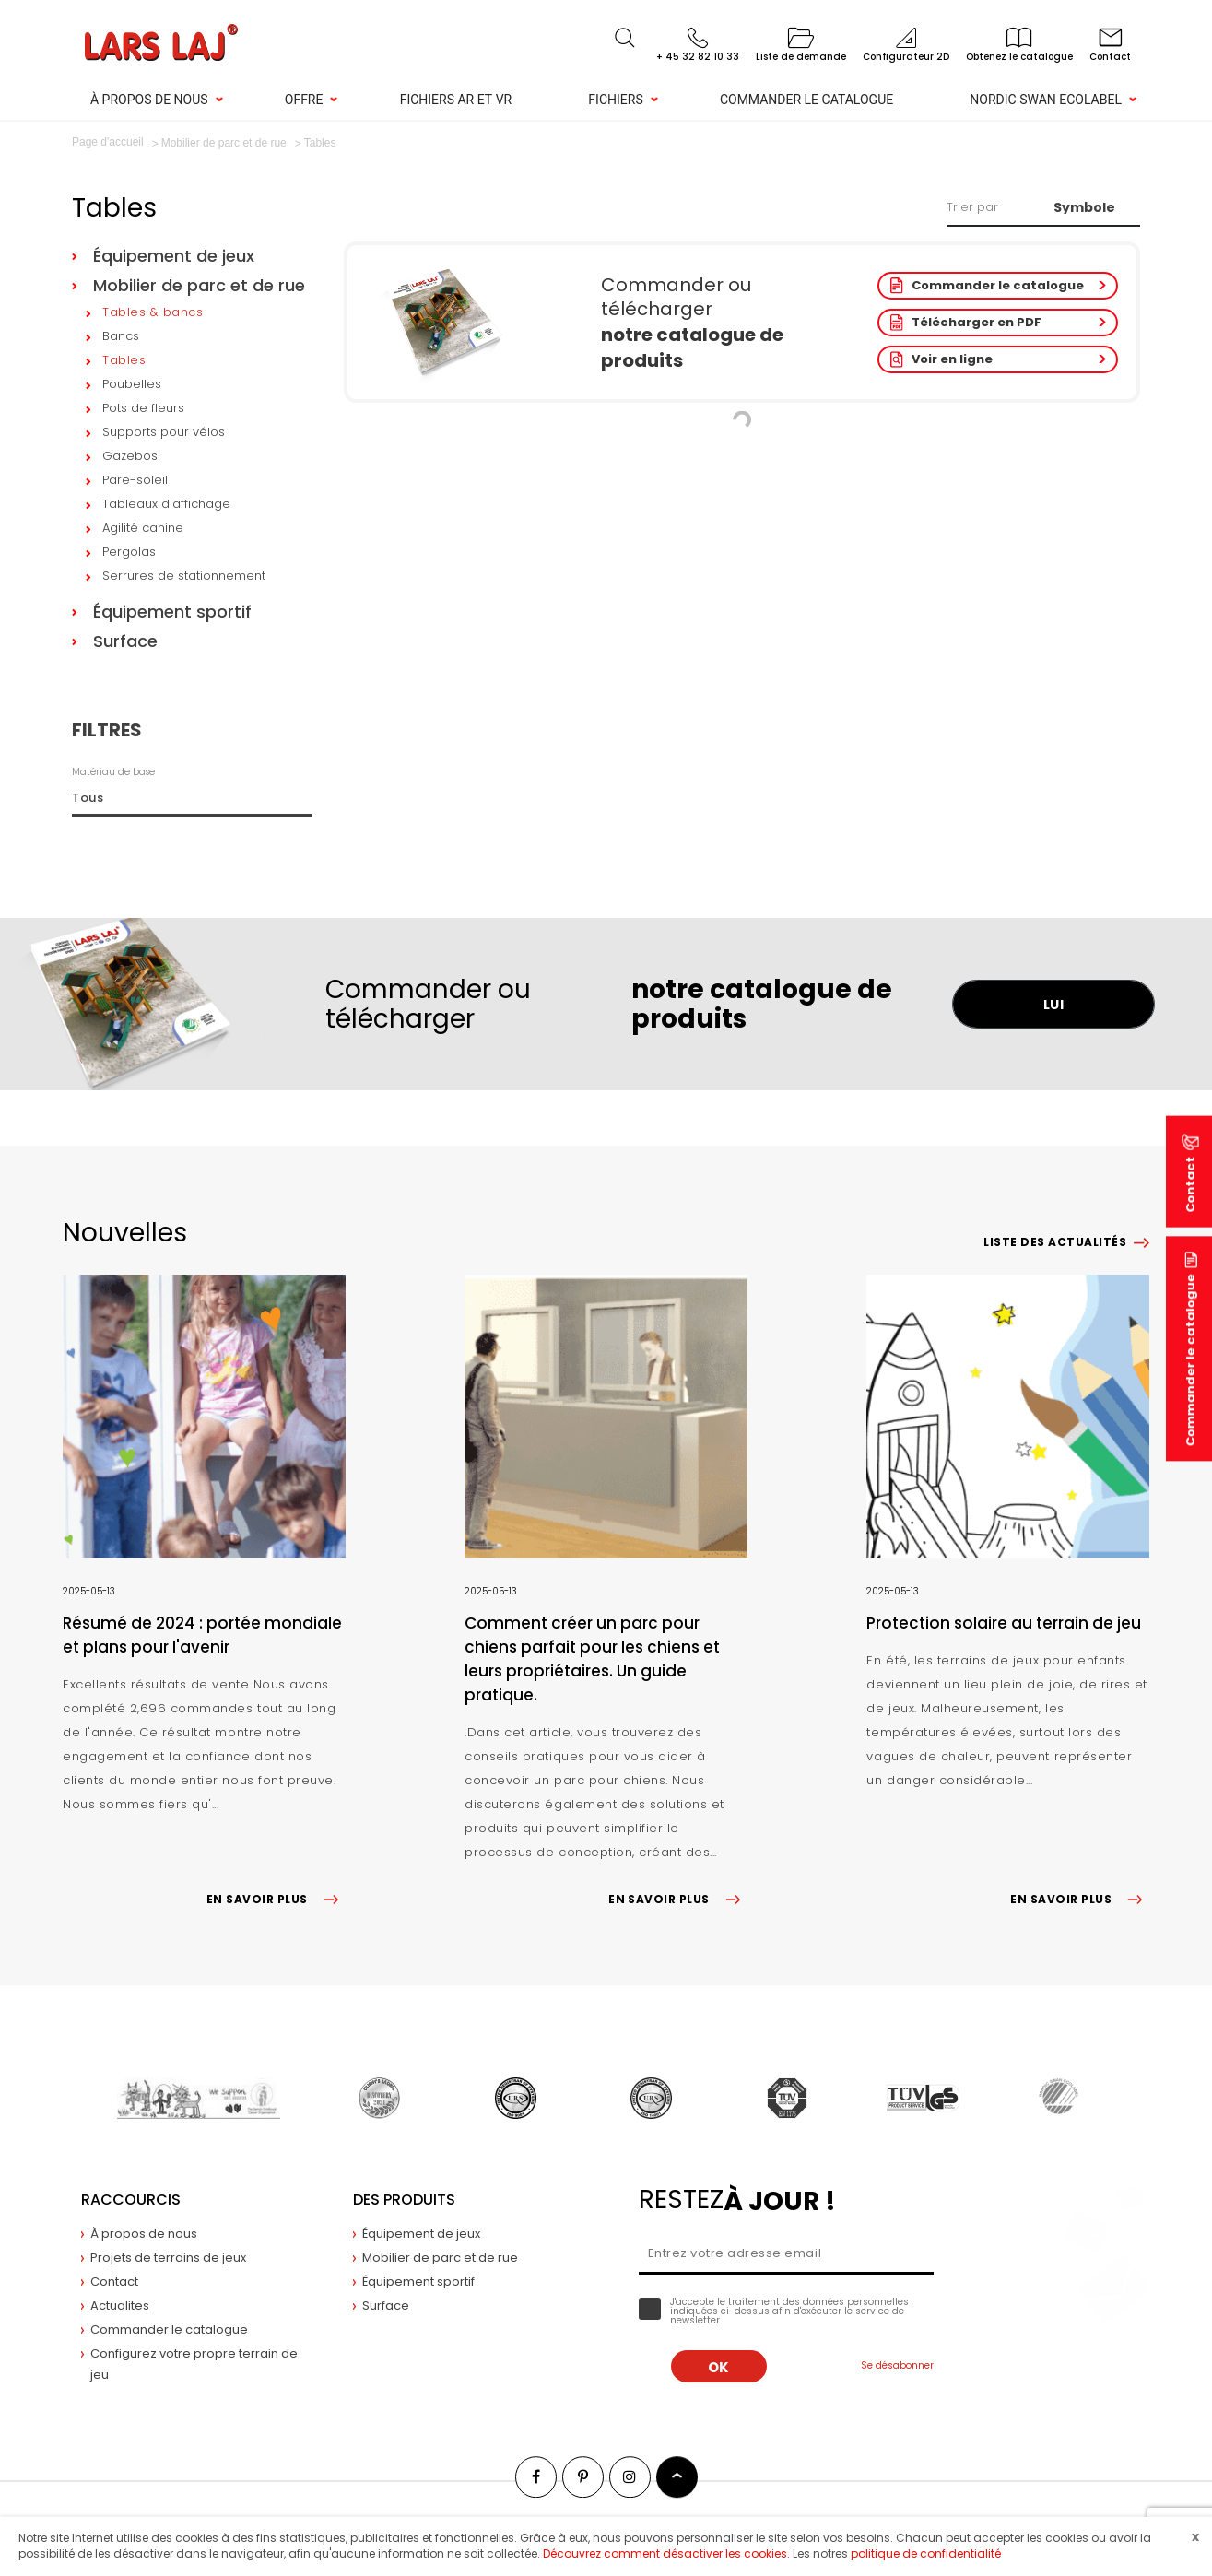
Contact (114, 2281)
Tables (124, 360)
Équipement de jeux (173, 255)
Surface (125, 641)
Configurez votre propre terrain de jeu (194, 2364)
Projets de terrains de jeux (168, 2257)
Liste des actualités (1054, 1242)
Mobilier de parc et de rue (199, 285)
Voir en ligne (952, 359)
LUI (1054, 1004)
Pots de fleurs (143, 408)
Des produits (404, 2199)
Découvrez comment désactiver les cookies (665, 2553)
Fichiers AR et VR (456, 99)
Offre (304, 99)
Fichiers (615, 99)
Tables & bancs (152, 312)
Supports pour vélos (163, 432)
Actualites (119, 2305)
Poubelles (131, 384)
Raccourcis (131, 2199)
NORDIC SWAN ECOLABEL (1046, 99)
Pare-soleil (135, 479)
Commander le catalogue (806, 99)
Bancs (120, 336)
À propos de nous (149, 99)
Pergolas (129, 551)
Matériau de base (113, 772)
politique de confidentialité (926, 2553)
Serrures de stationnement (183, 575)
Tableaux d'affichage (166, 503)
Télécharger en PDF (976, 322)
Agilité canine (142, 527)
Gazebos (130, 456)
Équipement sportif (172, 611)
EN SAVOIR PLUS (276, 1899)
